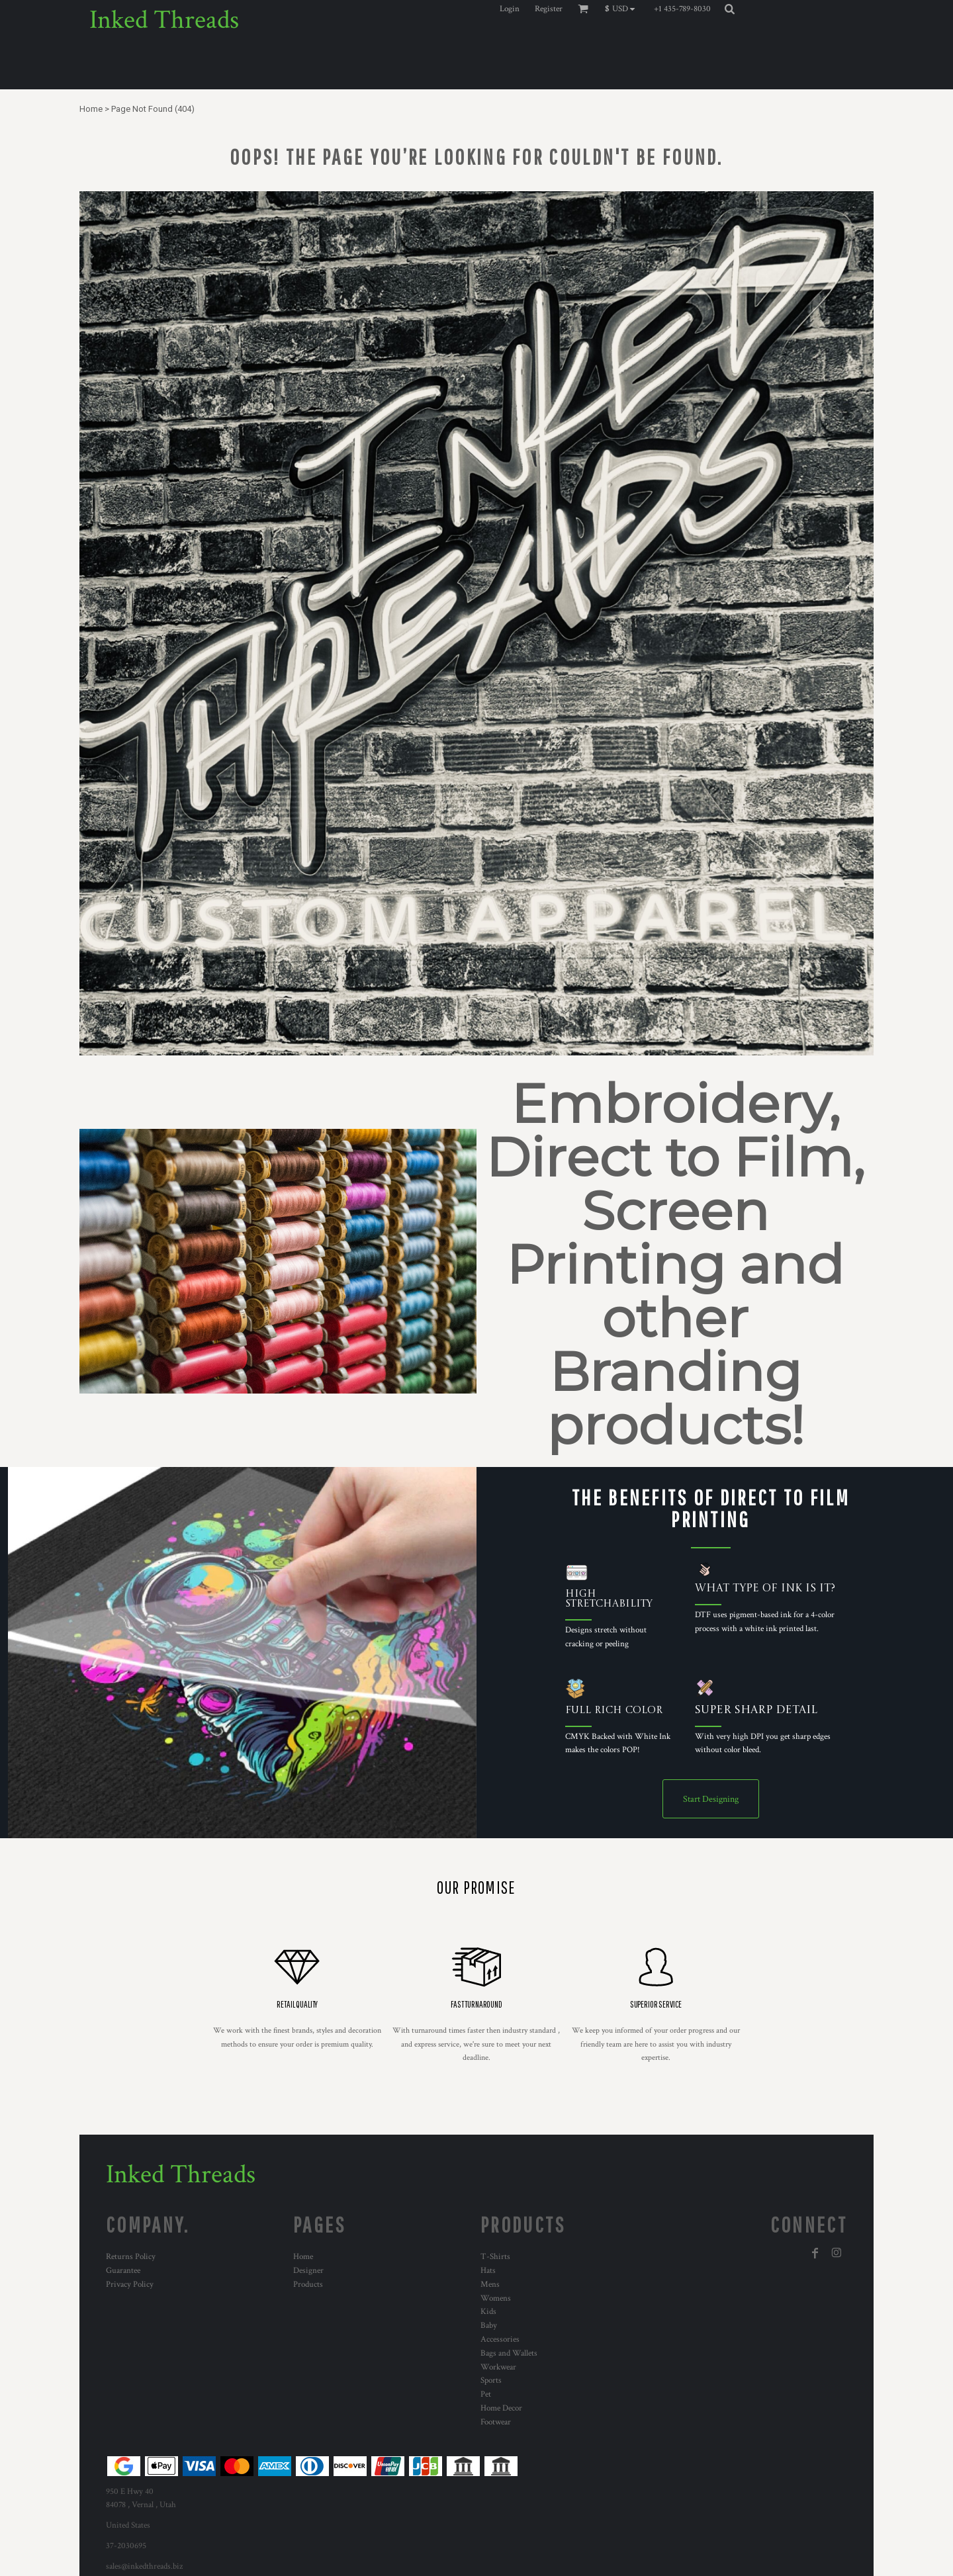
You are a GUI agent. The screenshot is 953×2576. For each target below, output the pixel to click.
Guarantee (123, 2270)
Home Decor (501, 2408)
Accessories (500, 2339)
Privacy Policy (130, 2284)
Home (91, 109)
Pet (485, 2394)
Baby (488, 2325)
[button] (623, 8)
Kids (488, 2311)
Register (549, 9)
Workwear (498, 2367)
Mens (490, 2284)
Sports (491, 2380)
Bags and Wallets (508, 2353)
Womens (495, 2298)
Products (308, 2284)
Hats (488, 2270)
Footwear (495, 2422)
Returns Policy (131, 2256)
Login (510, 9)
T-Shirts (495, 2256)
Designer (308, 2270)
